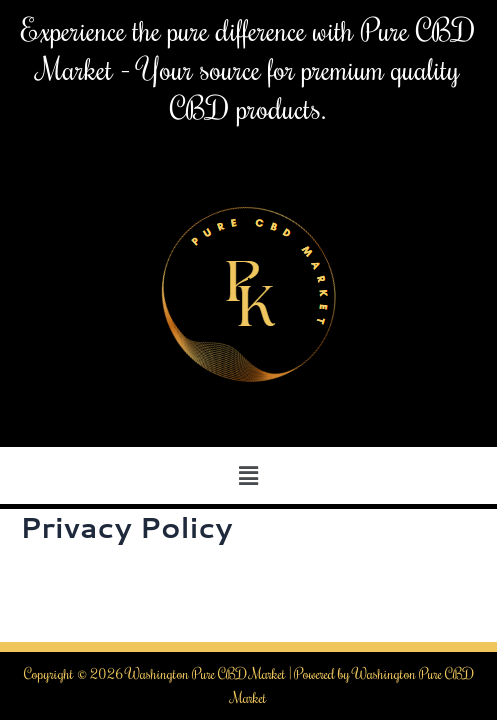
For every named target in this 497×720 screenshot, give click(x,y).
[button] (248, 475)
